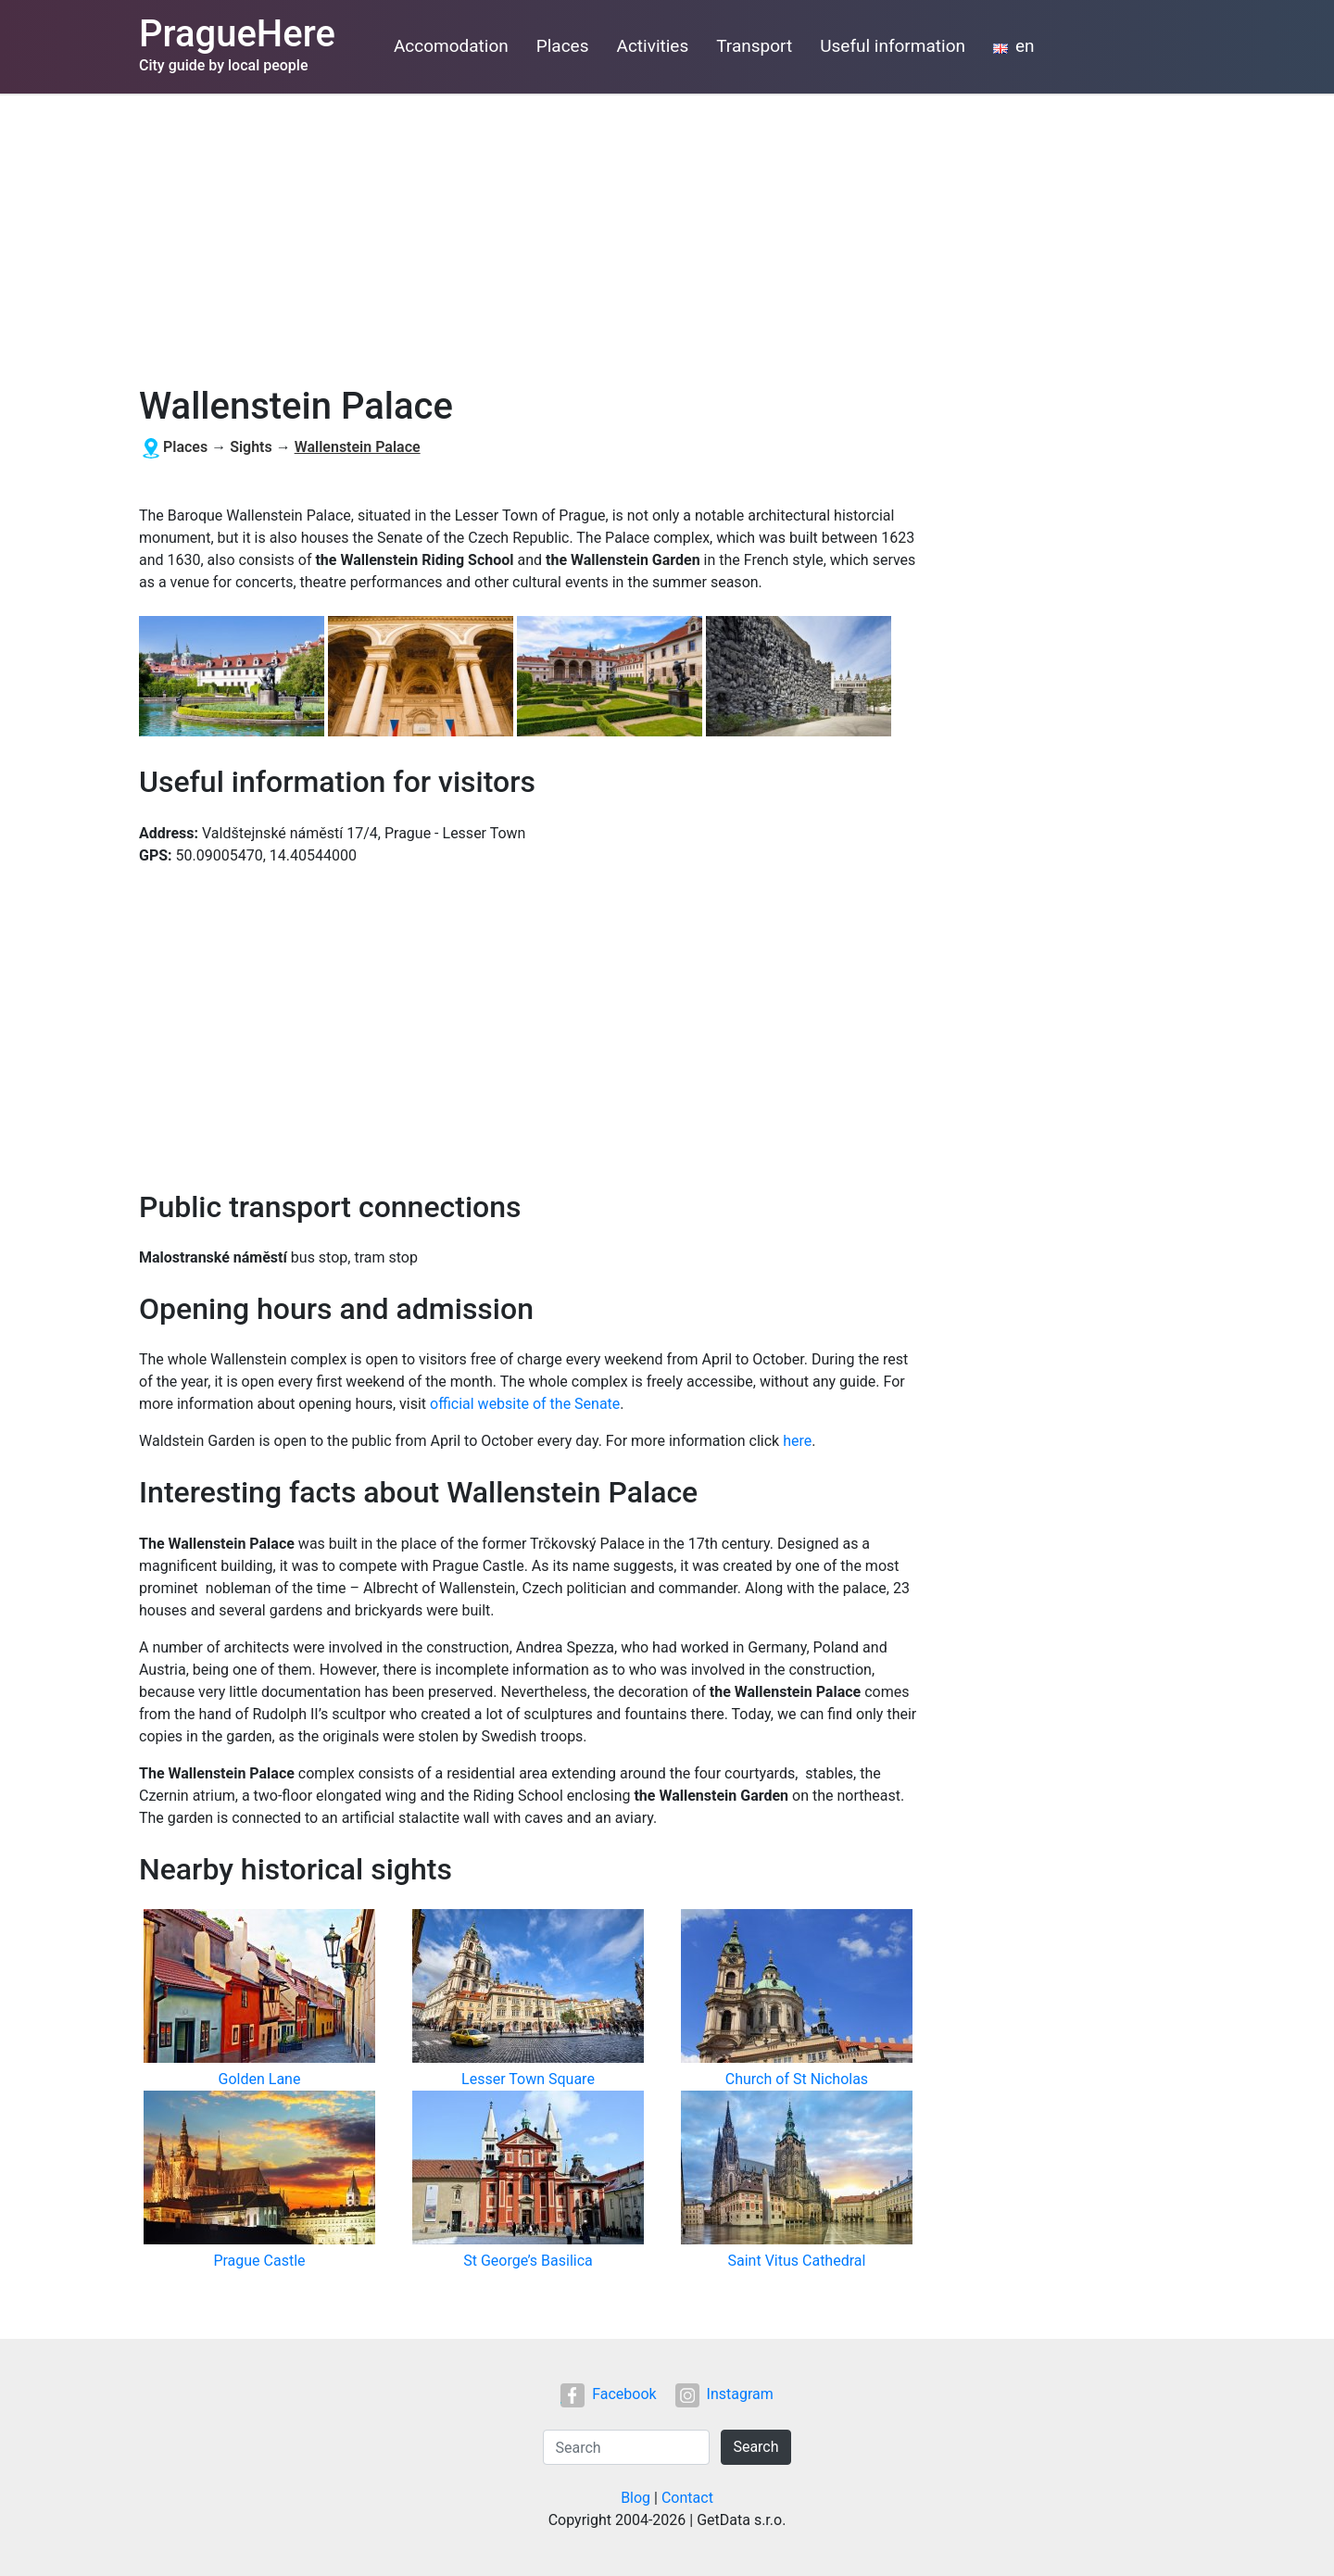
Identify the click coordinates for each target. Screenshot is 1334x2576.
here (797, 1441)
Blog (635, 2498)
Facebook (608, 2394)
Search (755, 2447)
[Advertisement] (667, 232)
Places (562, 46)
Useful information (892, 46)
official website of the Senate (525, 1404)
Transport (754, 46)
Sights (251, 447)
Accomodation (451, 46)
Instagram (724, 2394)
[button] (233, 677)
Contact (687, 2498)
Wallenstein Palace (358, 447)
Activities (653, 46)
